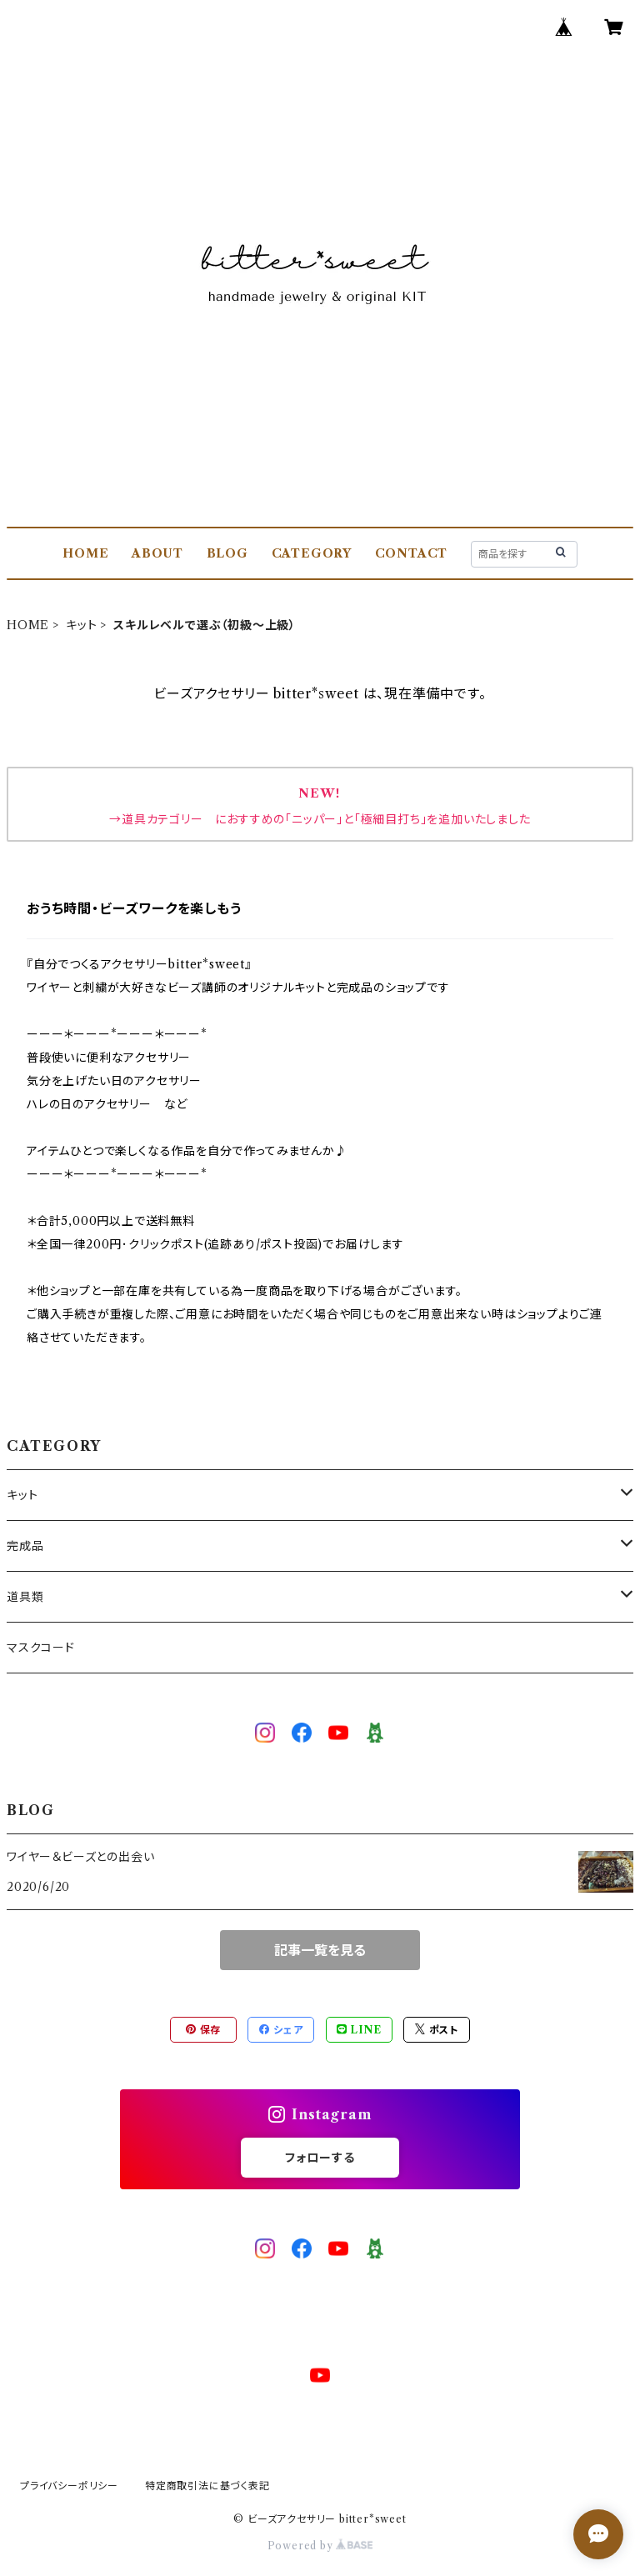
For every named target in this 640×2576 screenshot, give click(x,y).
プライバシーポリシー (69, 2485)
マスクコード (41, 1647)
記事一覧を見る (320, 1950)
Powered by (320, 2545)
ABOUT (157, 553)
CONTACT (411, 553)
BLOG (227, 553)
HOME (85, 553)
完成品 (25, 1545)
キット (81, 625)
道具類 (25, 1596)
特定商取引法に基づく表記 (207, 2485)
